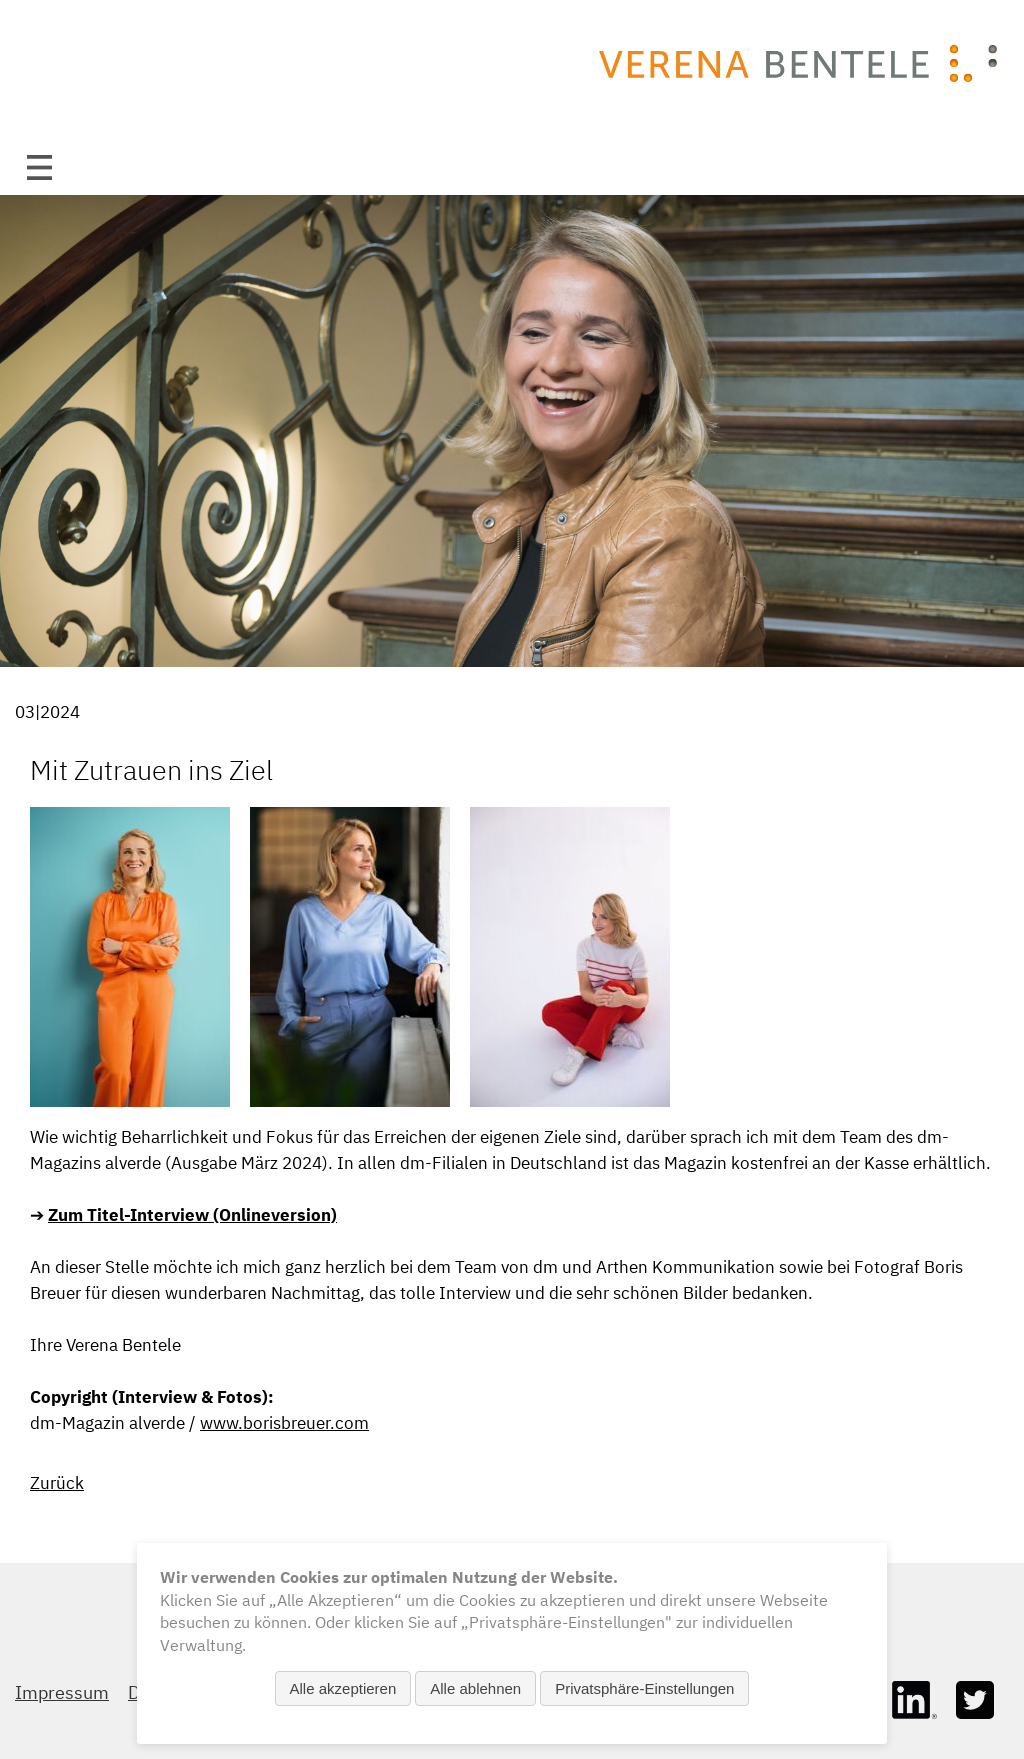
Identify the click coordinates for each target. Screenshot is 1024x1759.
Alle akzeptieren (343, 1688)
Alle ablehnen (475, 1688)
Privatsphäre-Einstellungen (644, 1688)
